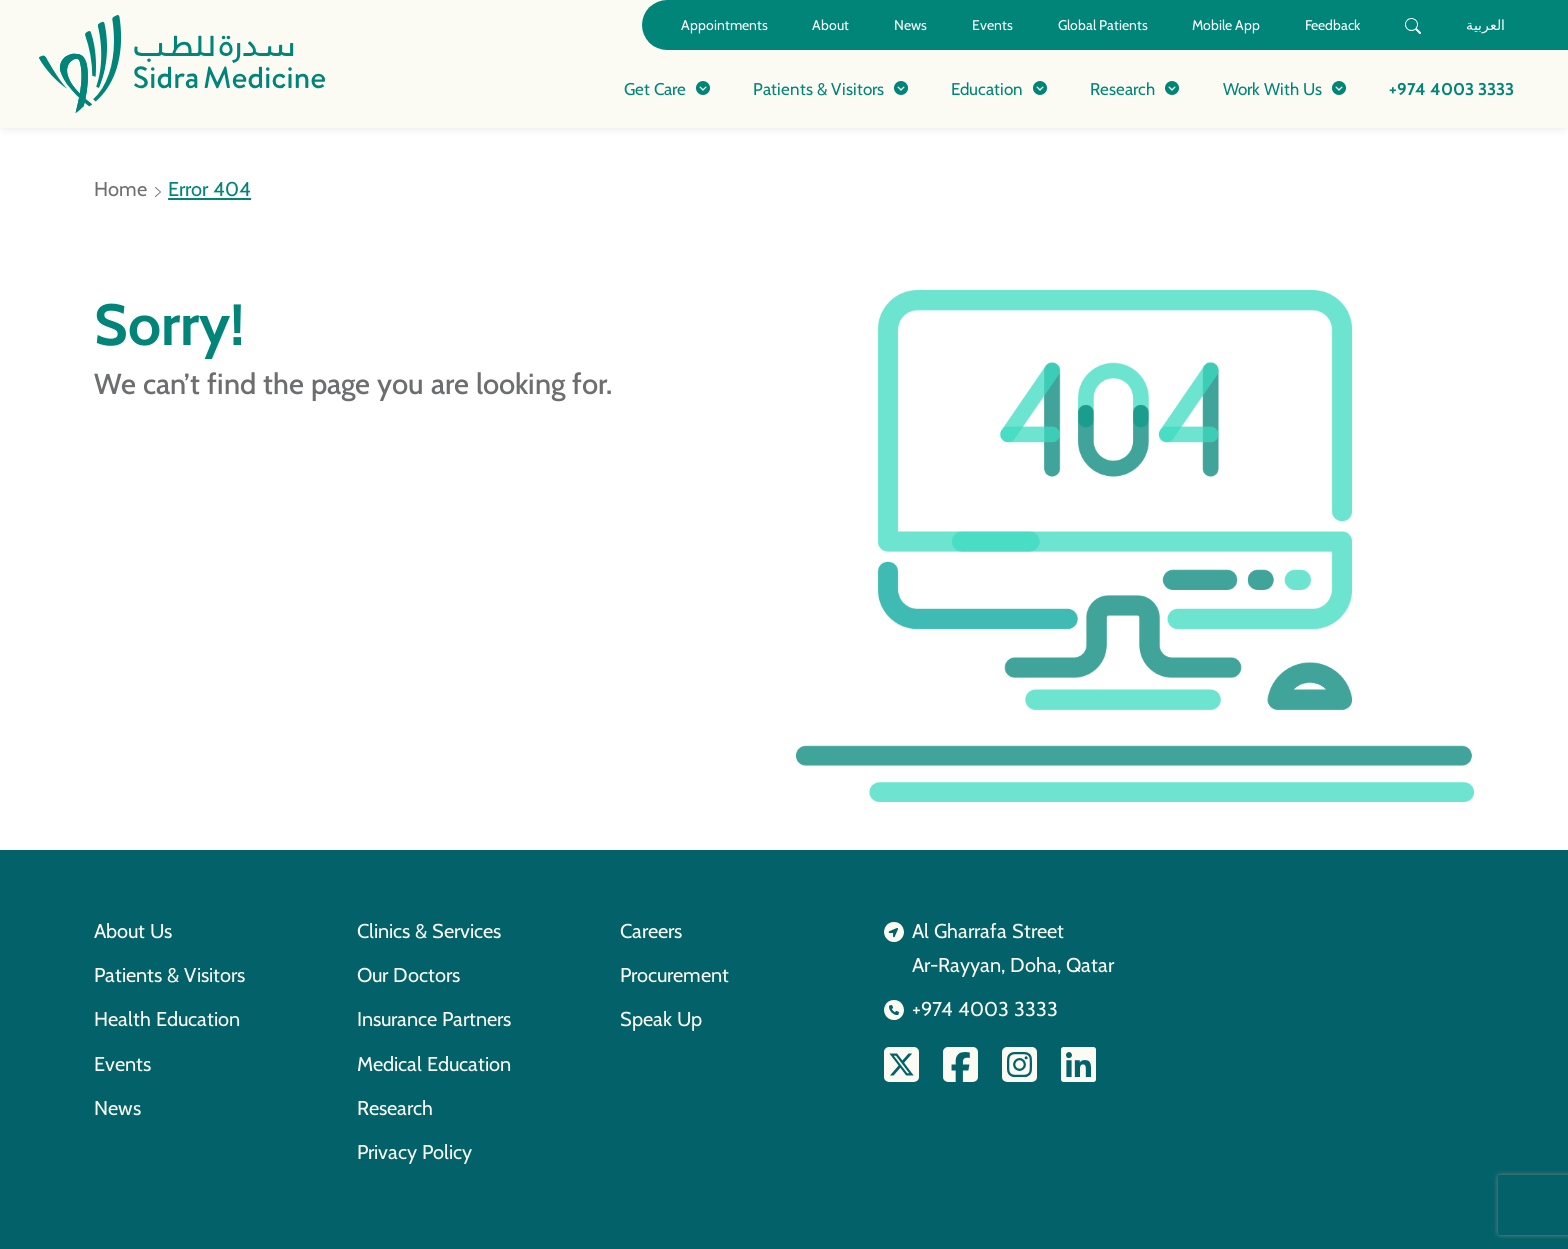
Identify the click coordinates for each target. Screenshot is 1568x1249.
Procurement (674, 975)
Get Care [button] (655, 88)
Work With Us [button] (1272, 88)
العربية (1485, 25)
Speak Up (661, 1019)
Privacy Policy (414, 1152)
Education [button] (987, 88)
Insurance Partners (434, 1019)
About (830, 25)
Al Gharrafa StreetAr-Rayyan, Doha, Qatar (1013, 948)
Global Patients (1103, 25)
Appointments (724, 25)
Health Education (167, 1019)
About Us (133, 931)
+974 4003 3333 (1451, 88)
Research (395, 1108)
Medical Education (434, 1064)
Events (992, 25)
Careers (651, 931)
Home (120, 189)
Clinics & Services (429, 931)
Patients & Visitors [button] (818, 88)
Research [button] (1122, 88)
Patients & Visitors (169, 975)
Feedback (1332, 25)
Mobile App (1226, 25)
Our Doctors (408, 975)
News (910, 25)
